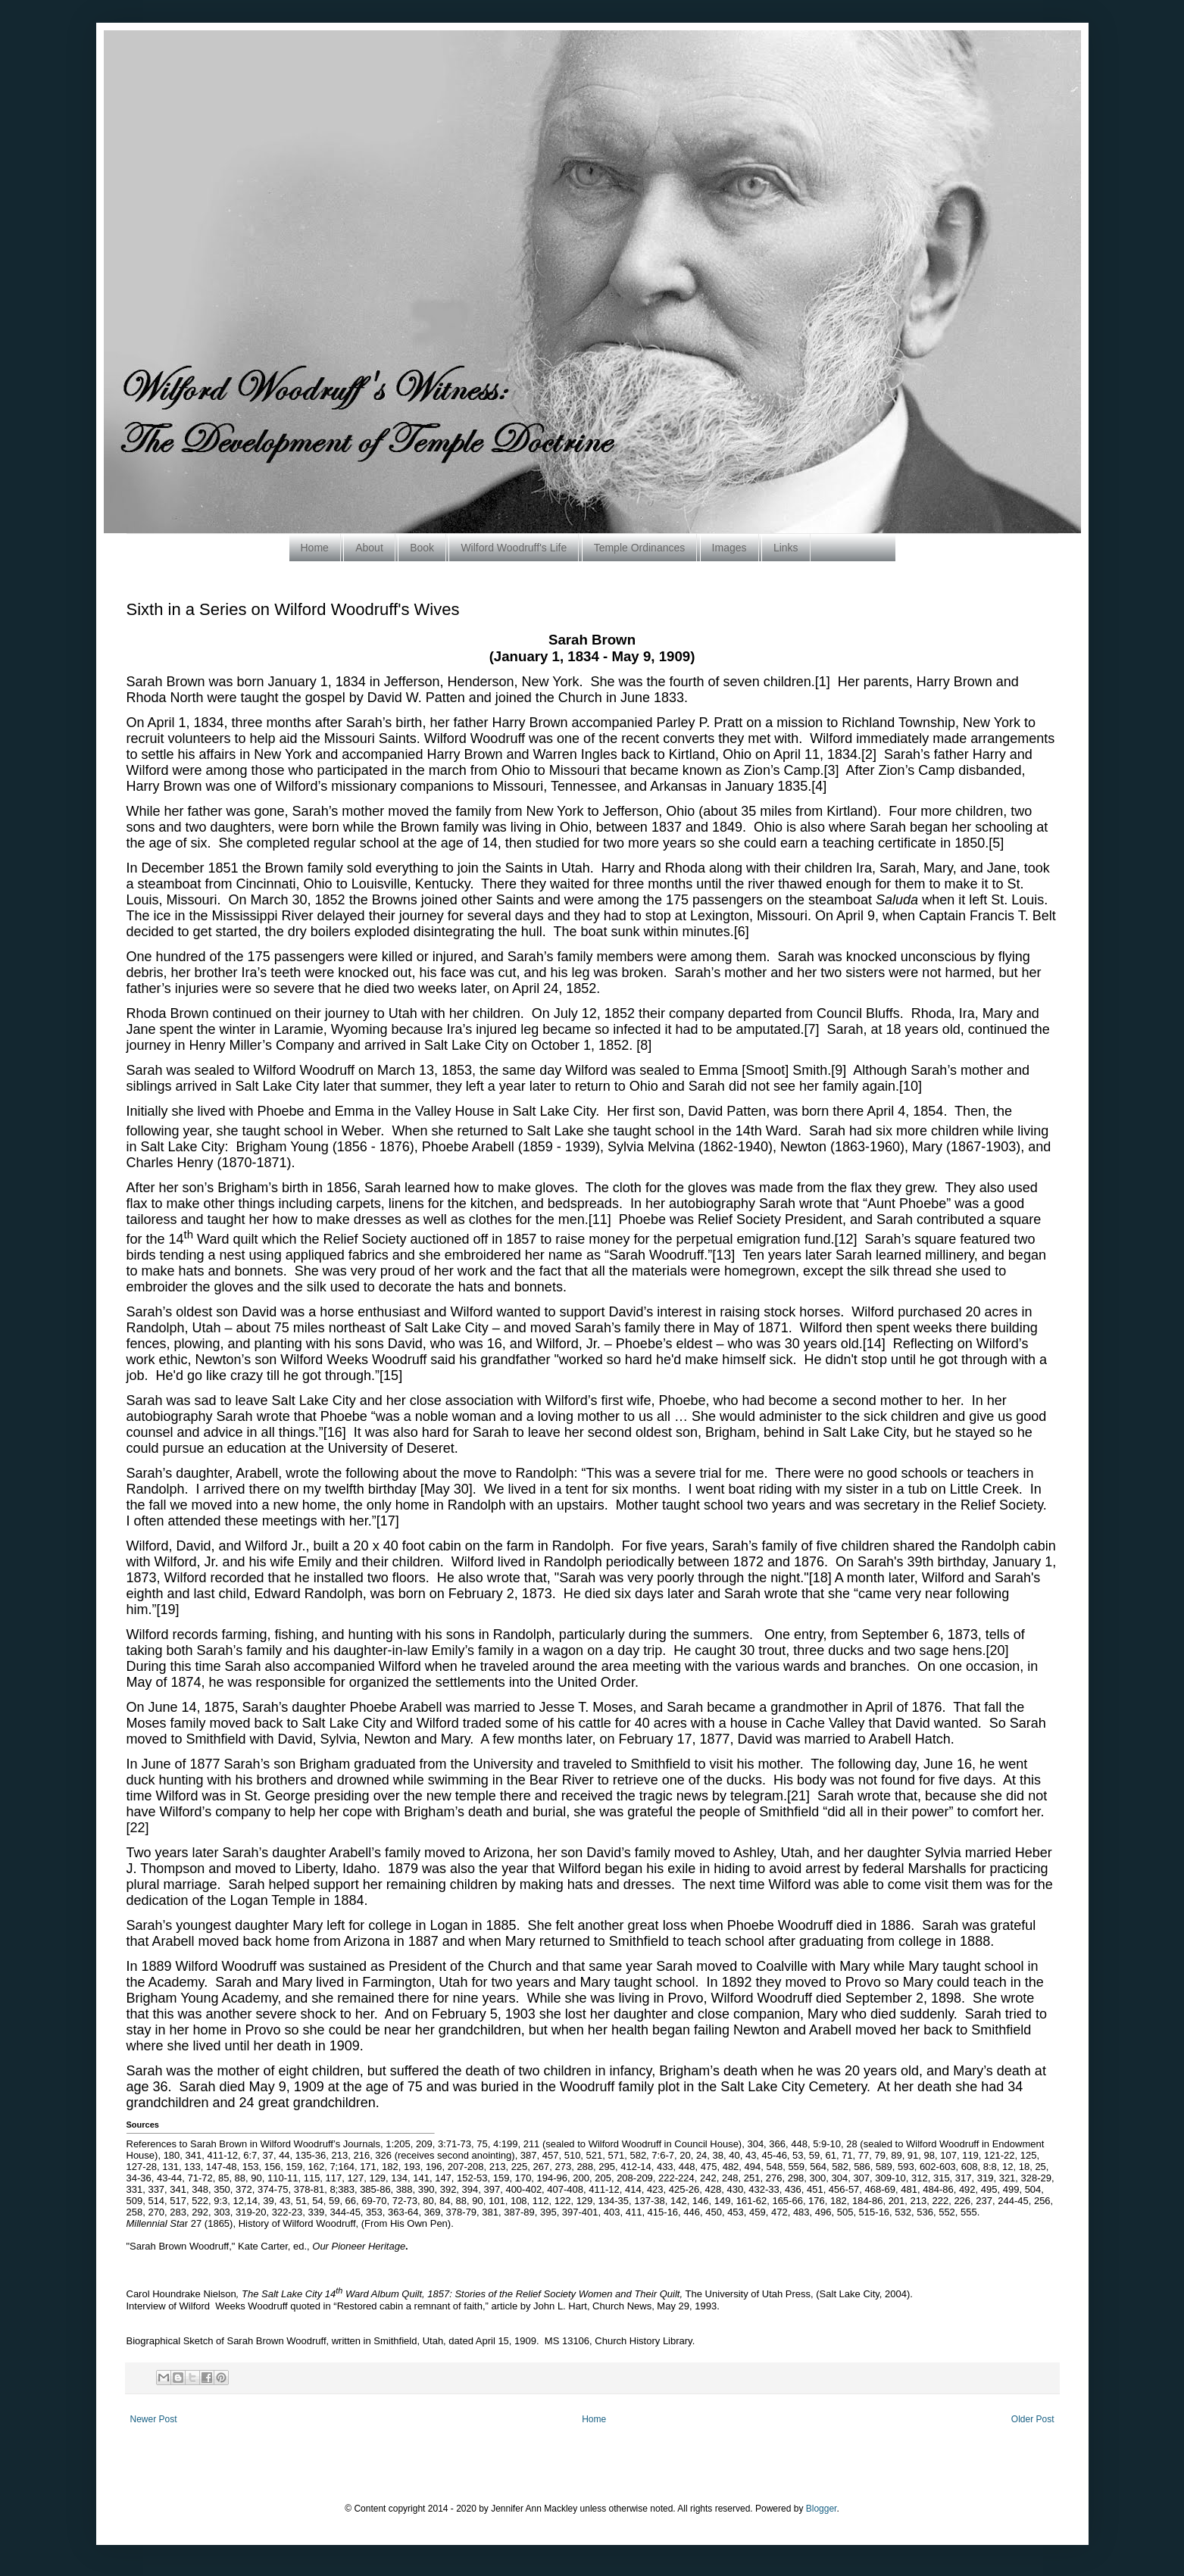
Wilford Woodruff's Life (514, 548)
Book (422, 548)
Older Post (1032, 2419)
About (369, 548)
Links (785, 548)
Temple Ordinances (640, 548)
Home (315, 548)
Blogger (821, 2508)
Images (729, 548)
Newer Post (153, 2419)
